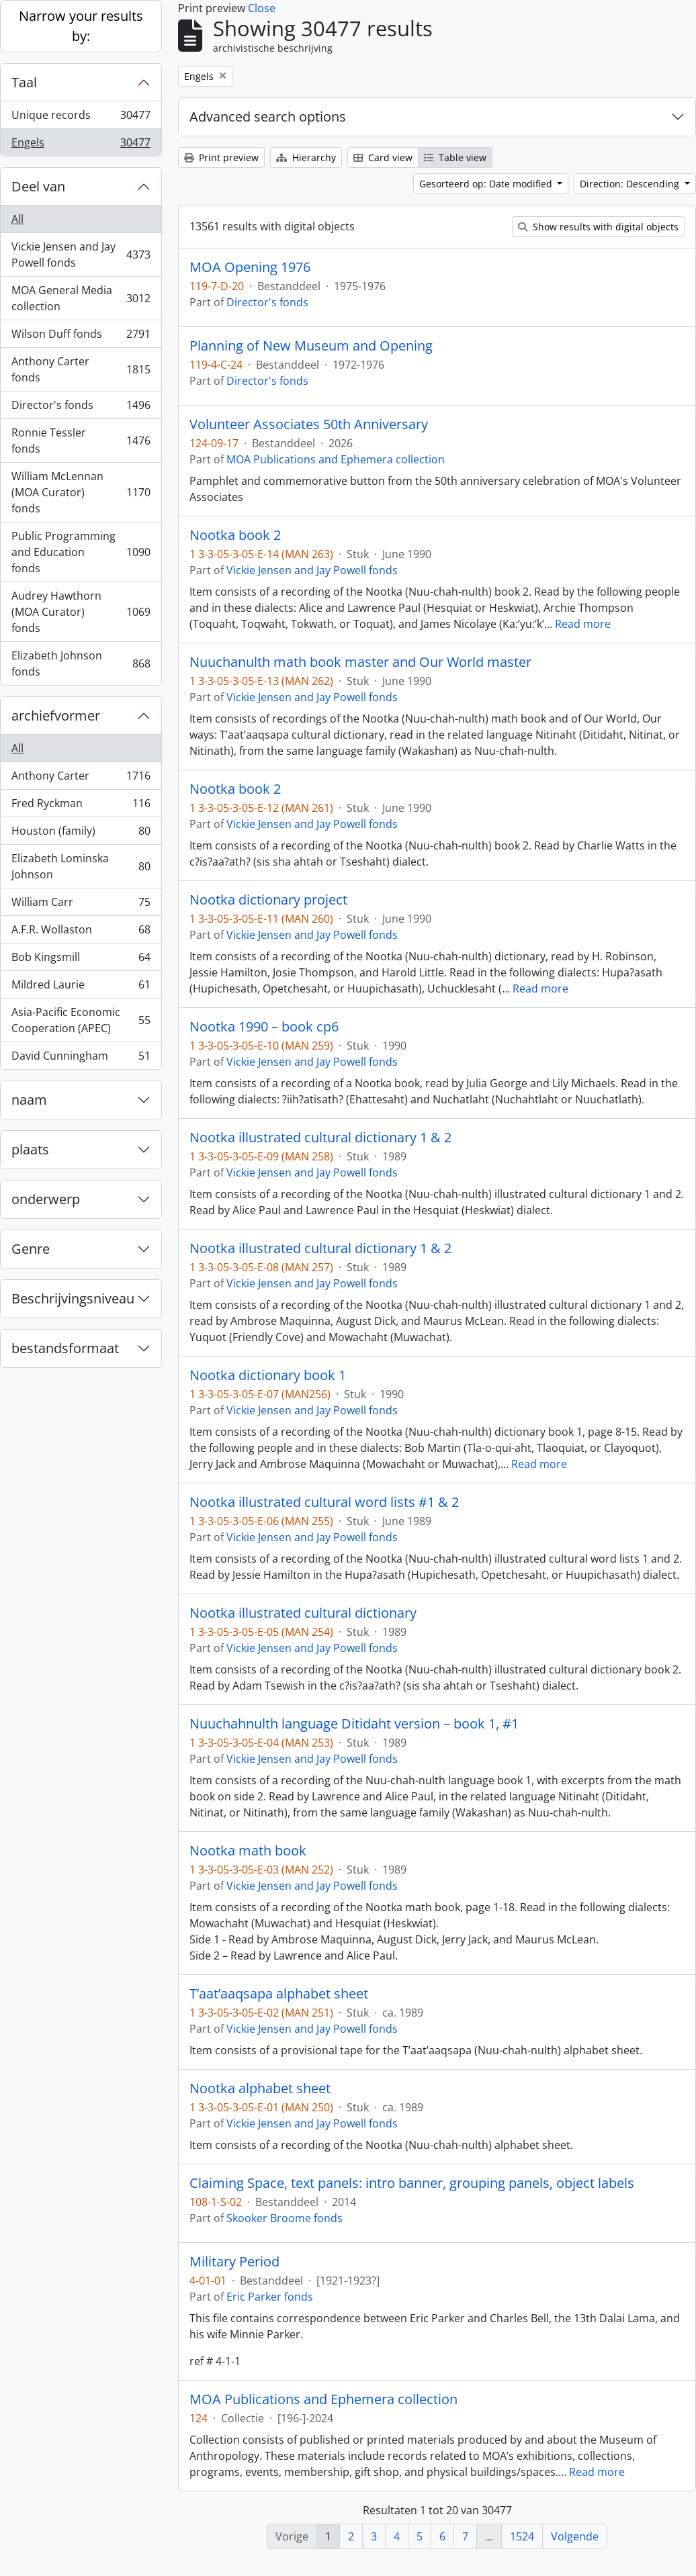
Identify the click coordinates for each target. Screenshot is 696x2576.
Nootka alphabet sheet (260, 2088)
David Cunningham (80, 1058)
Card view (382, 157)
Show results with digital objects (598, 226)
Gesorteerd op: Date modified (487, 183)
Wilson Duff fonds (80, 337)
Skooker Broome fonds (284, 2218)
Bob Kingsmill (80, 960)
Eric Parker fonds (269, 2296)
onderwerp (45, 1199)
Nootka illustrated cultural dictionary (303, 1613)
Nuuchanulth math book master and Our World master (360, 662)
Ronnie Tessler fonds (80, 440)
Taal (24, 82)
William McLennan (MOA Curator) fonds (80, 492)
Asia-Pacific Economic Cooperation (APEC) (80, 1020)
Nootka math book (247, 1851)
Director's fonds (80, 408)
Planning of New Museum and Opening (311, 346)
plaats (30, 1149)
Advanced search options (267, 116)
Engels (80, 145)
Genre (30, 1249)
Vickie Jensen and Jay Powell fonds (80, 254)
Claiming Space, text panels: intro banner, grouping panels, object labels (411, 2183)
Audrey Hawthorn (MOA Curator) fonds (80, 611)
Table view (455, 157)
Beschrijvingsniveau (72, 1298)
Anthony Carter (80, 779)
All (17, 219)
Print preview (221, 157)
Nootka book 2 (235, 535)
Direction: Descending (631, 183)
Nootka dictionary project (268, 900)
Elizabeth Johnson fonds (80, 663)
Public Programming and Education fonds (80, 552)
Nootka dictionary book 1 (267, 1375)
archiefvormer (55, 715)
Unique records (80, 118)
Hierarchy (306, 157)
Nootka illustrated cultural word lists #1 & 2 (324, 1502)
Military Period (234, 2262)
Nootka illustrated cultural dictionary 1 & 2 (320, 1138)
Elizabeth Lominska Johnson (80, 866)
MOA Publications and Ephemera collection (335, 459)
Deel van (38, 186)
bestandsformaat (65, 1348)
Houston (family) (80, 834)
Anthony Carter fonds (80, 369)
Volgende (575, 2536)
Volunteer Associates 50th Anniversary (308, 424)
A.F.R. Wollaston (80, 932)
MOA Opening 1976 (249, 267)
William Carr (80, 905)
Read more (583, 623)
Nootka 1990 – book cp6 (264, 1027)
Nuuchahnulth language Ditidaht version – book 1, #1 (354, 1724)
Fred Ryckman (80, 806)
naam (29, 1100)
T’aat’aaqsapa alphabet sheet (278, 1994)
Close (261, 8)
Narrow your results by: (81, 26)
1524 (522, 2536)
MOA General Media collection (80, 298)
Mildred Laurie (80, 987)
